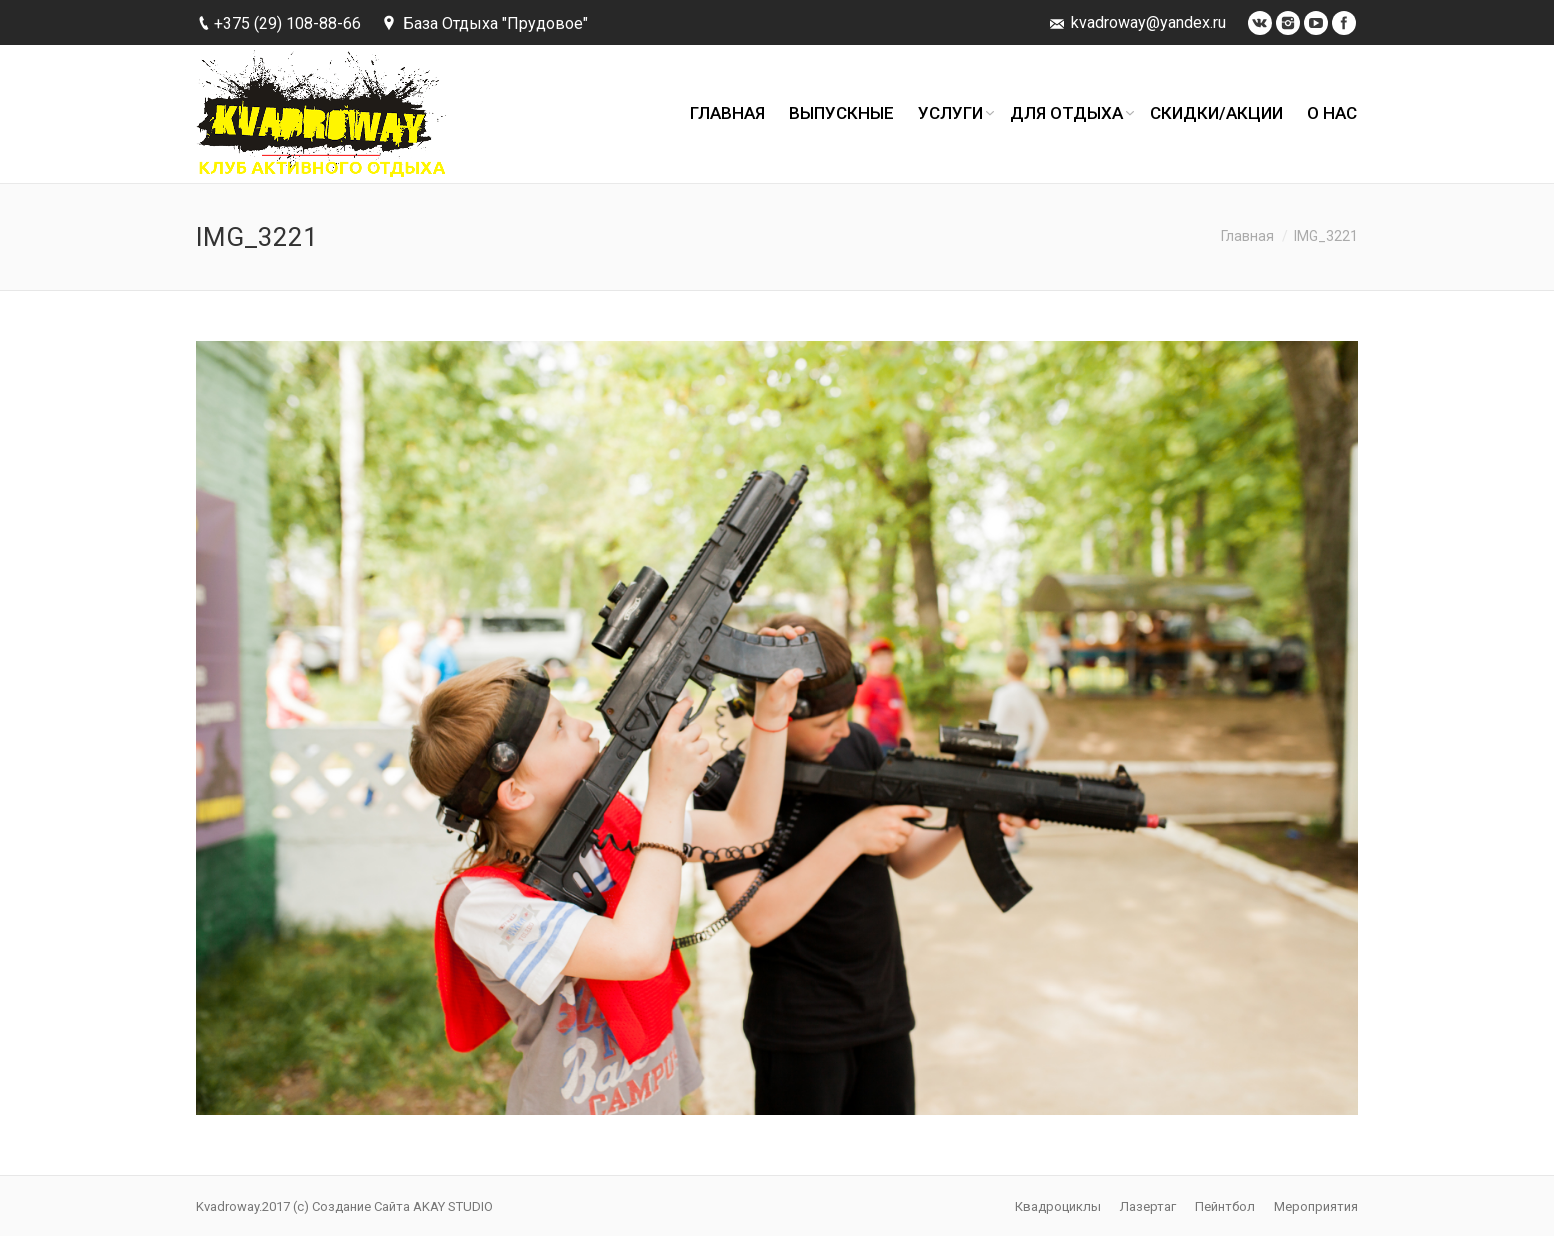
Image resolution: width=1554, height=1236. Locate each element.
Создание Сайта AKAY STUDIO (402, 1206)
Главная (1247, 236)
